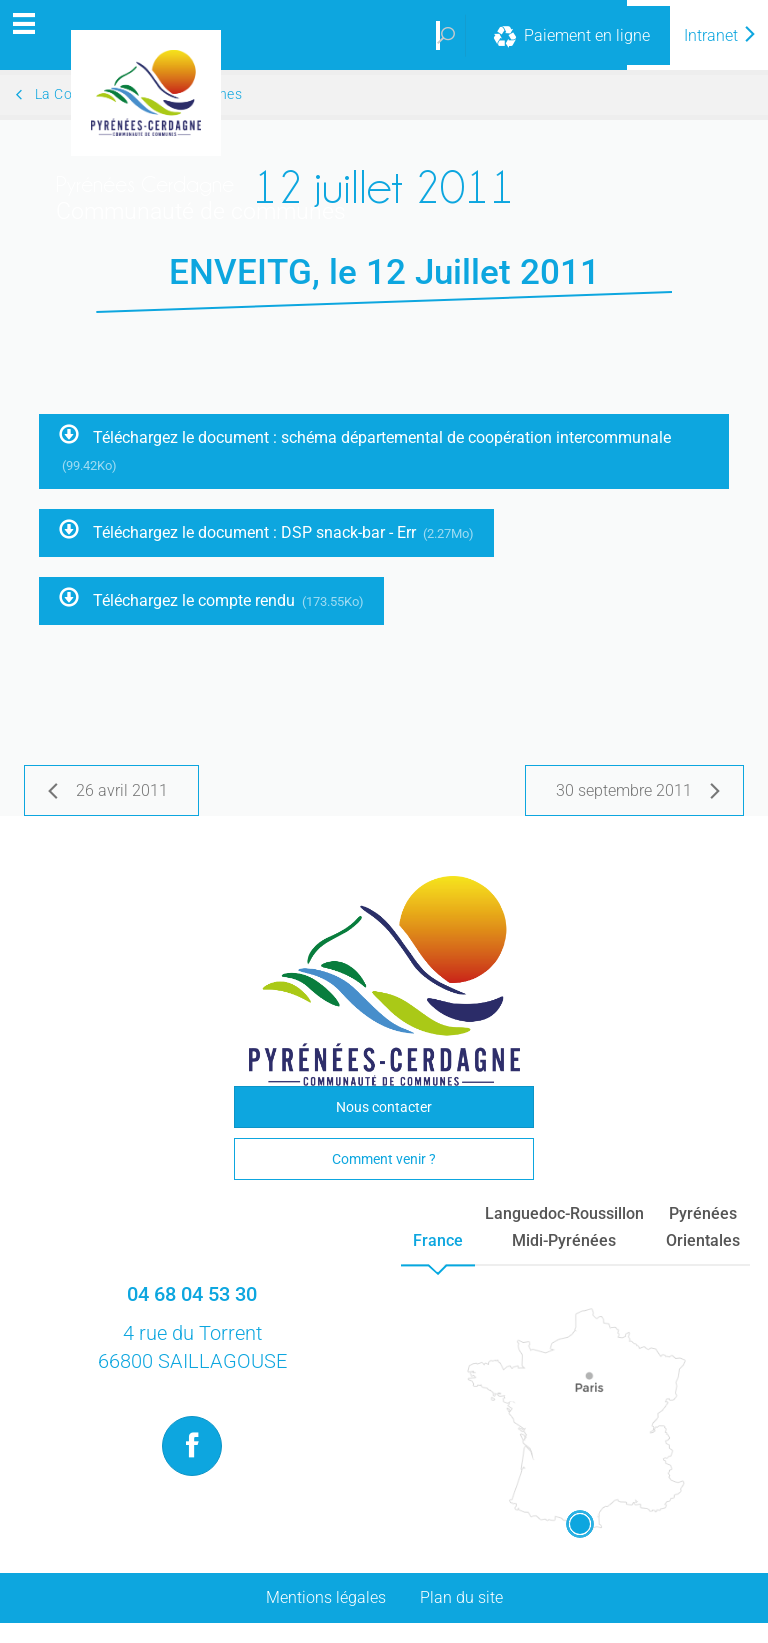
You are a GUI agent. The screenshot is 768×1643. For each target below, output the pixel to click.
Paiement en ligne (570, 37)
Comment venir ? (384, 1159)
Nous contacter (384, 1107)
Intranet (721, 35)
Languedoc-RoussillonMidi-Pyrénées (564, 1227)
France (438, 1240)
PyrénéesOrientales (703, 1227)
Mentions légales (326, 1597)
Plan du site (461, 1597)
